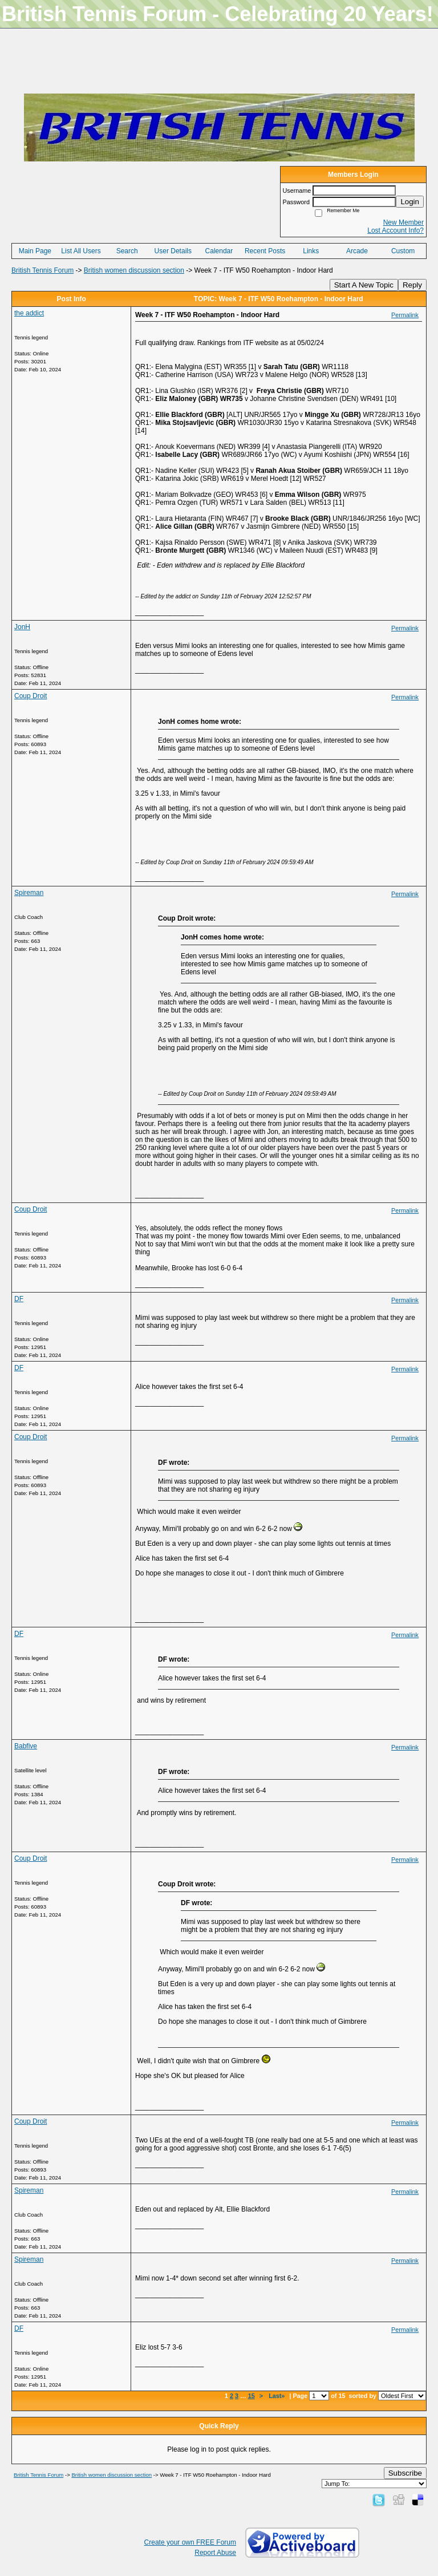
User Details (173, 251)
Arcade (357, 251)
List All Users (80, 251)
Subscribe (405, 2473)
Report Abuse (215, 2553)
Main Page (35, 251)
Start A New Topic (364, 285)
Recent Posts (265, 251)
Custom (403, 251)
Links (311, 251)
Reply (412, 285)
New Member (403, 222)
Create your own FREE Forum (190, 2542)
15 (251, 2395)
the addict (29, 313)
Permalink (405, 314)
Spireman (28, 893)
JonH (22, 627)
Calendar (219, 251)
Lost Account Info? (395, 230)
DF (18, 1299)
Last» (277, 2395)
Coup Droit (30, 696)
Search (127, 251)
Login (409, 201)
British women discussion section (134, 270)
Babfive (25, 1746)
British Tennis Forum (42, 270)
